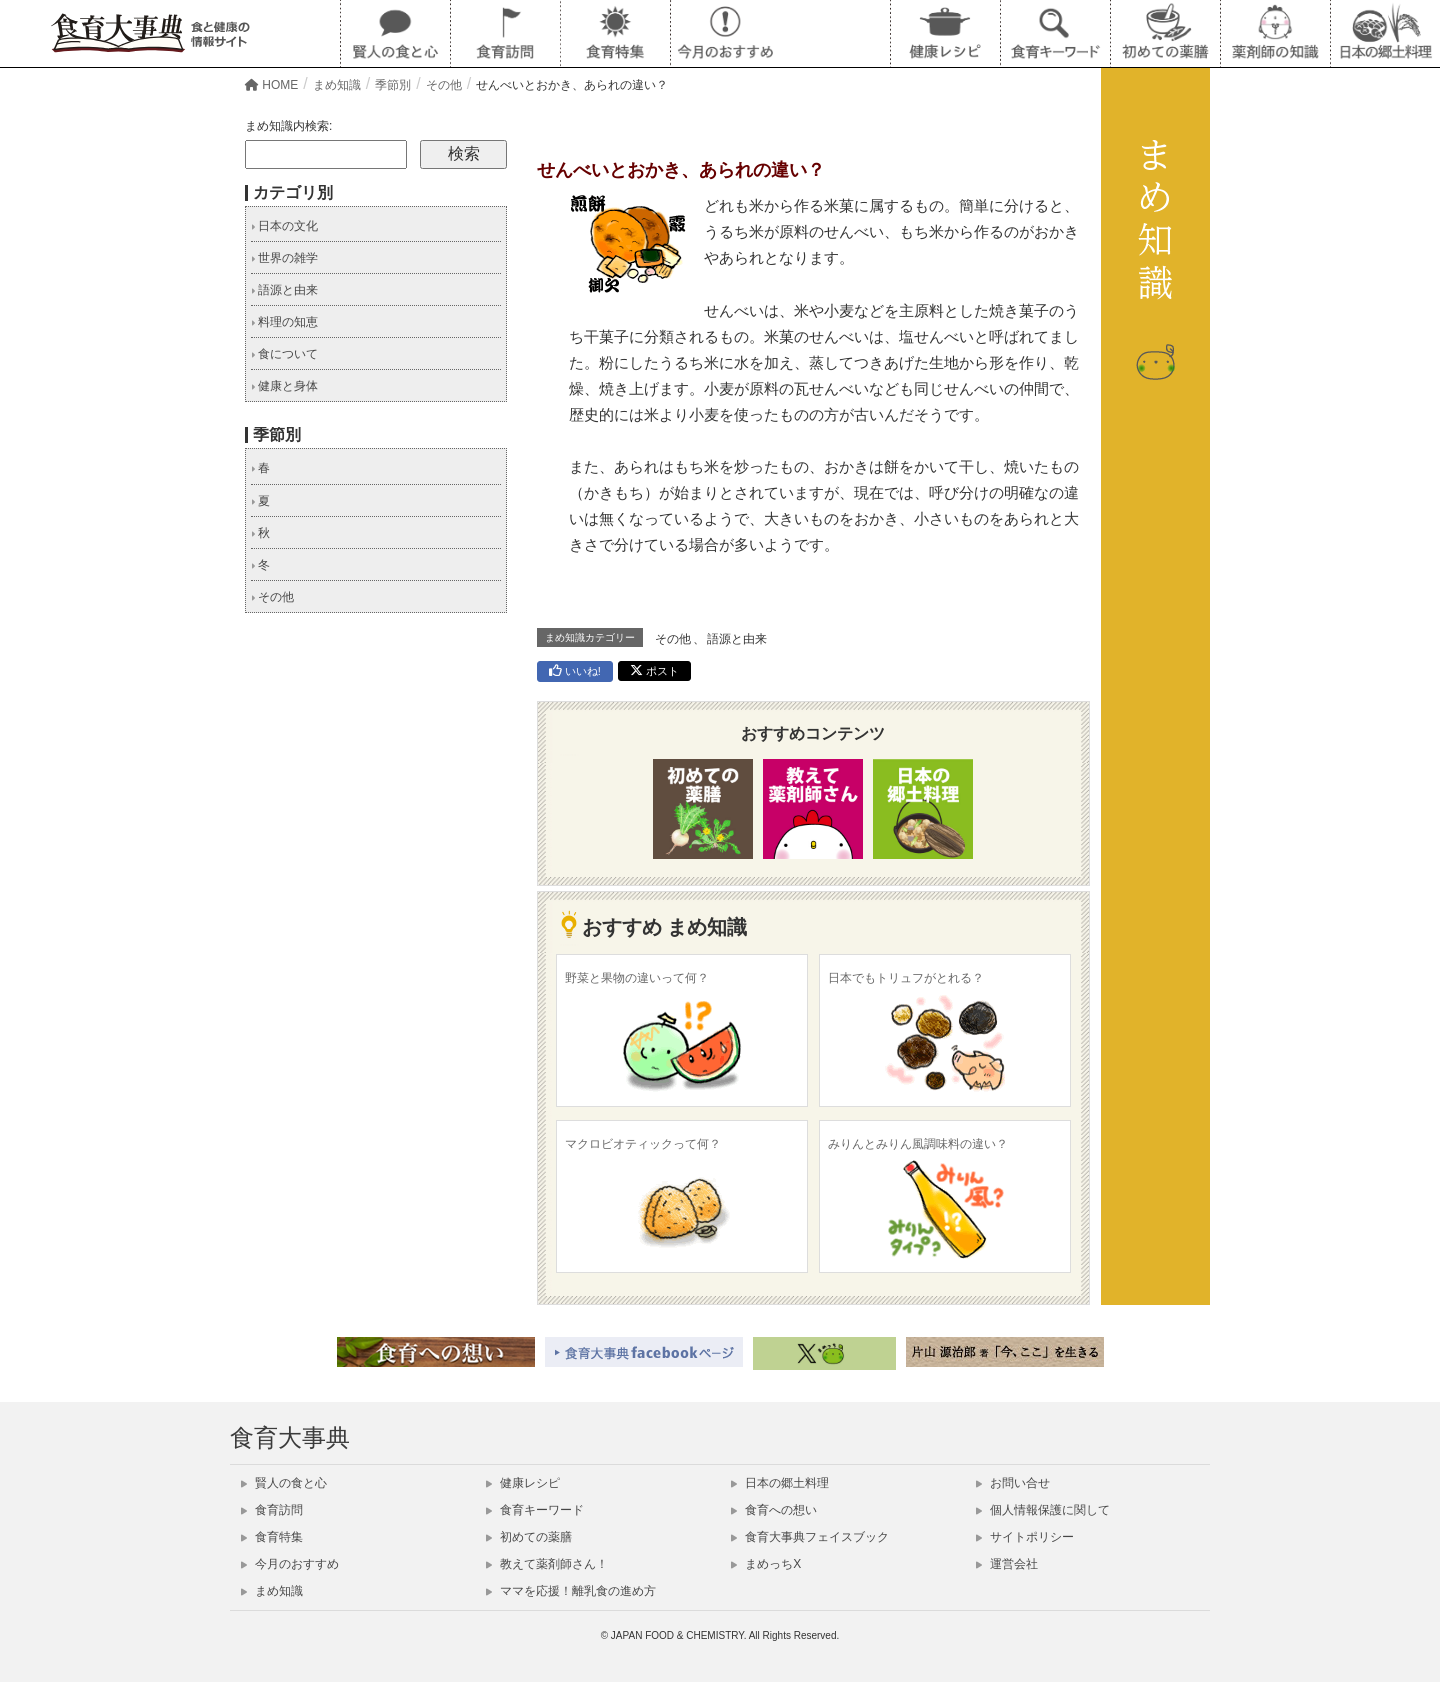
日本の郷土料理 (780, 1483)
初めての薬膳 (529, 1537)
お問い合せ (1013, 1483)
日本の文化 (284, 226)
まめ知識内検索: (288, 126)
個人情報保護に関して (1043, 1510)
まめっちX (766, 1564)
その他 (673, 639)
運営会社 (1007, 1564)
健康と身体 (284, 386)
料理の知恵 (284, 322)
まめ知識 (272, 1591)
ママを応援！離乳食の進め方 (571, 1591)
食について (284, 354)
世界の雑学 (284, 258)
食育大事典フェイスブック (810, 1537)
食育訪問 (272, 1510)
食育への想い (774, 1510)
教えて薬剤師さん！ (547, 1564)
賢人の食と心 (284, 1483)
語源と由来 (737, 639)
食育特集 (272, 1537)
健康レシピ (523, 1483)
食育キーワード (535, 1510)
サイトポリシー (1025, 1537)
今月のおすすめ (290, 1564)
